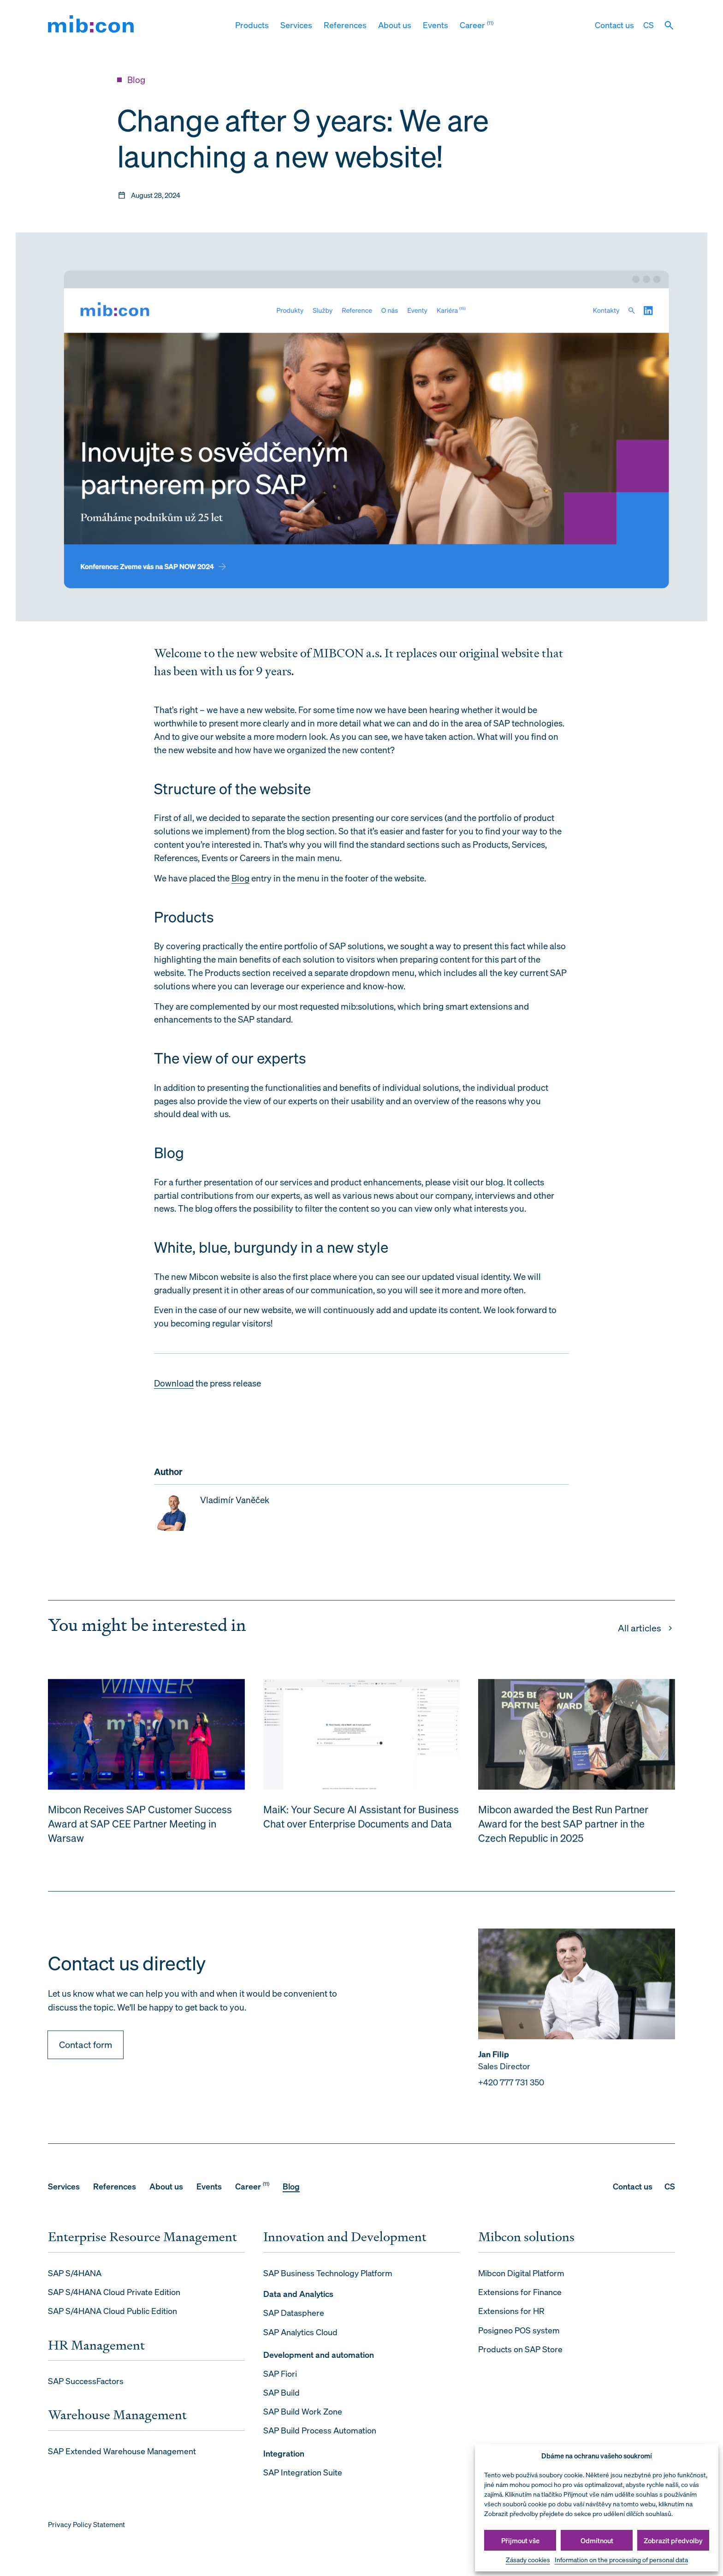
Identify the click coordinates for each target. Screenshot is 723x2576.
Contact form (85, 2057)
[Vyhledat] (669, 25)
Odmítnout (597, 2540)
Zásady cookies (528, 2559)
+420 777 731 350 (511, 2094)
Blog (240, 878)
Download (174, 1383)
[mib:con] (91, 25)
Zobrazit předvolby (673, 2540)
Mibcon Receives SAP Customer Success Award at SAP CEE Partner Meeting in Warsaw (140, 1837)
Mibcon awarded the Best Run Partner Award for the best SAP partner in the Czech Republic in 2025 (563, 1837)
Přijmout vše (520, 2540)
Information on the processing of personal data (621, 2559)
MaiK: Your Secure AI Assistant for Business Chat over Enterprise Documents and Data (361, 1830)
